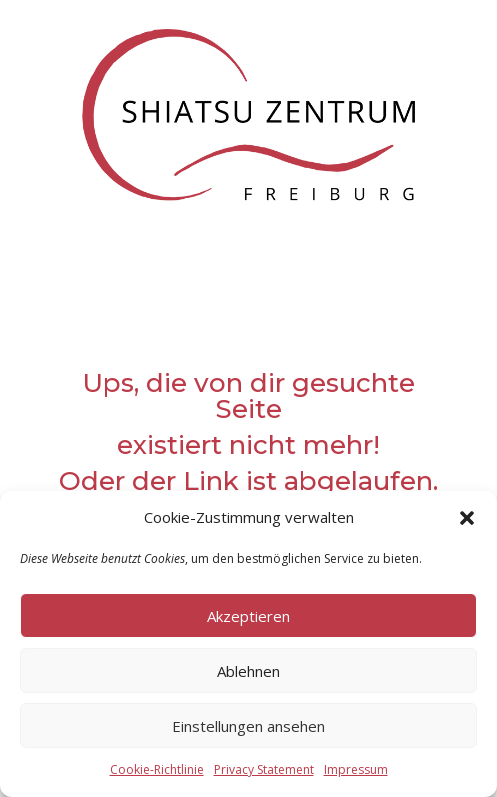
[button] (467, 518)
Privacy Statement (264, 769)
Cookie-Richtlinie (157, 769)
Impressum (356, 769)
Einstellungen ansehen (248, 726)
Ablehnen (248, 671)
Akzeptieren (248, 616)
